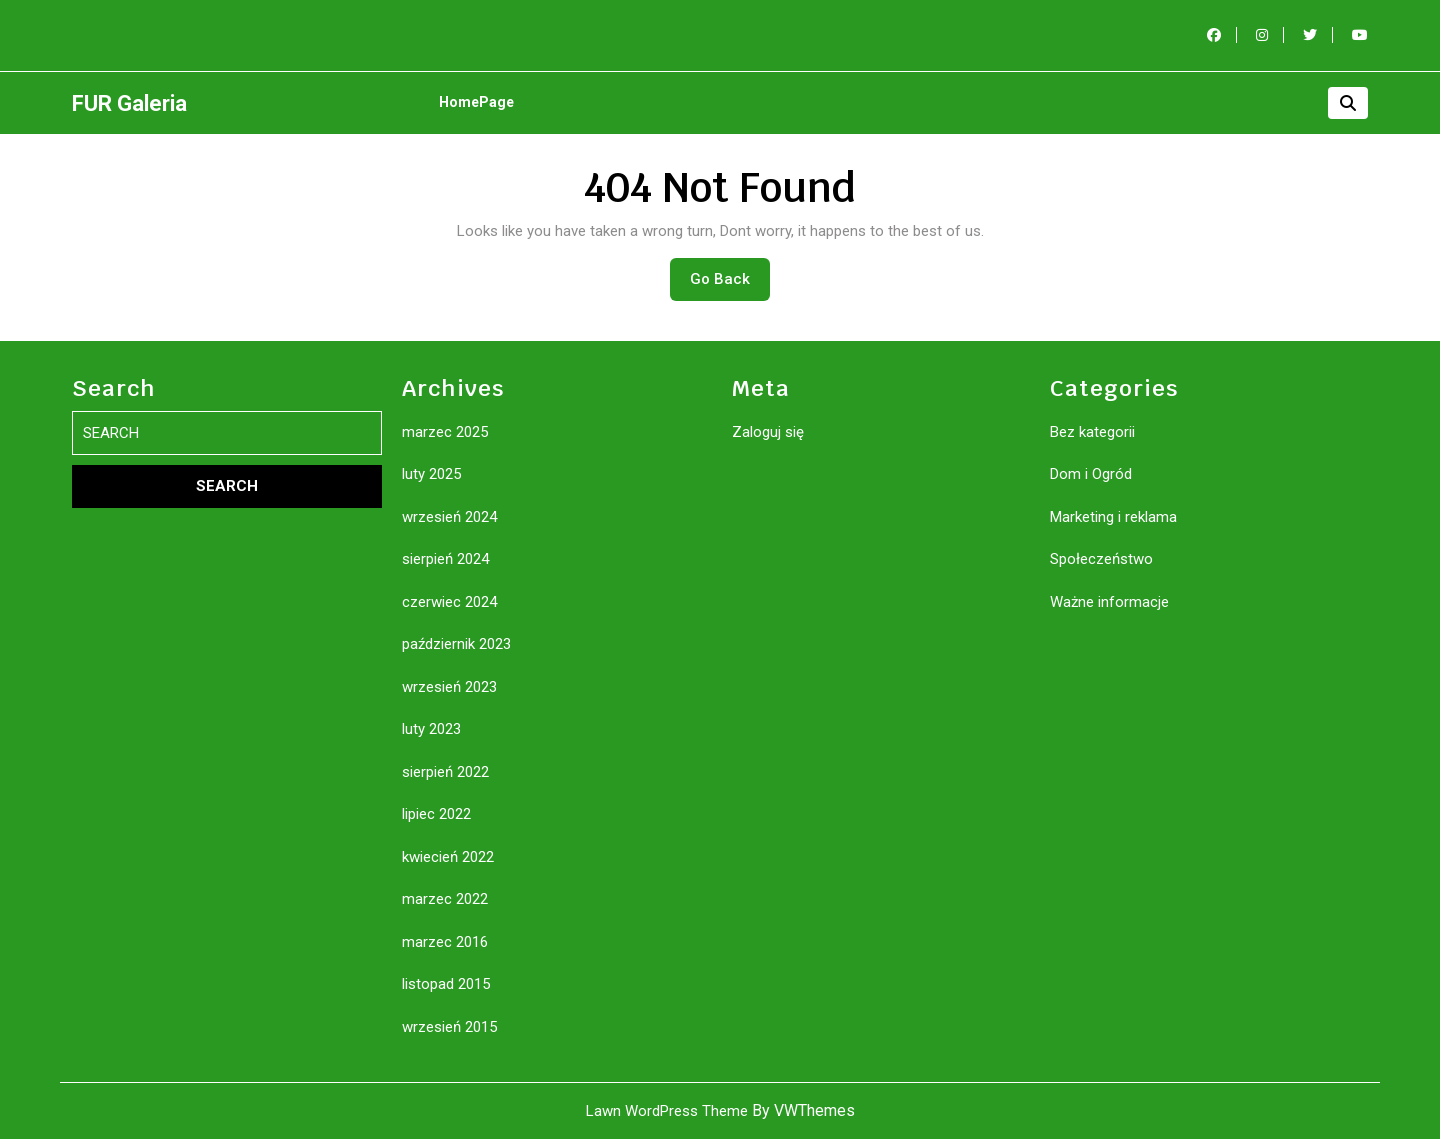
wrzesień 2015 (449, 1027)
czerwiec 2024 (449, 602)
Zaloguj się (768, 432)
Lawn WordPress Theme (667, 1111)
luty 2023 (431, 729)
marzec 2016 (445, 942)
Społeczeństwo (1101, 559)
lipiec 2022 (436, 814)
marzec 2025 (445, 432)
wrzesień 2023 (449, 687)
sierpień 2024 (445, 559)
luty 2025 (431, 474)
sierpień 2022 (445, 772)
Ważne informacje (1109, 602)
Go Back (730, 284)
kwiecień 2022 (448, 857)
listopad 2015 (446, 984)
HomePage (476, 102)
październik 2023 (456, 644)
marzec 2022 (445, 899)
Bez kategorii (1092, 432)
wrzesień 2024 (449, 517)
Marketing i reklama (1113, 517)
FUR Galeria (129, 103)
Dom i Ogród (1091, 474)
